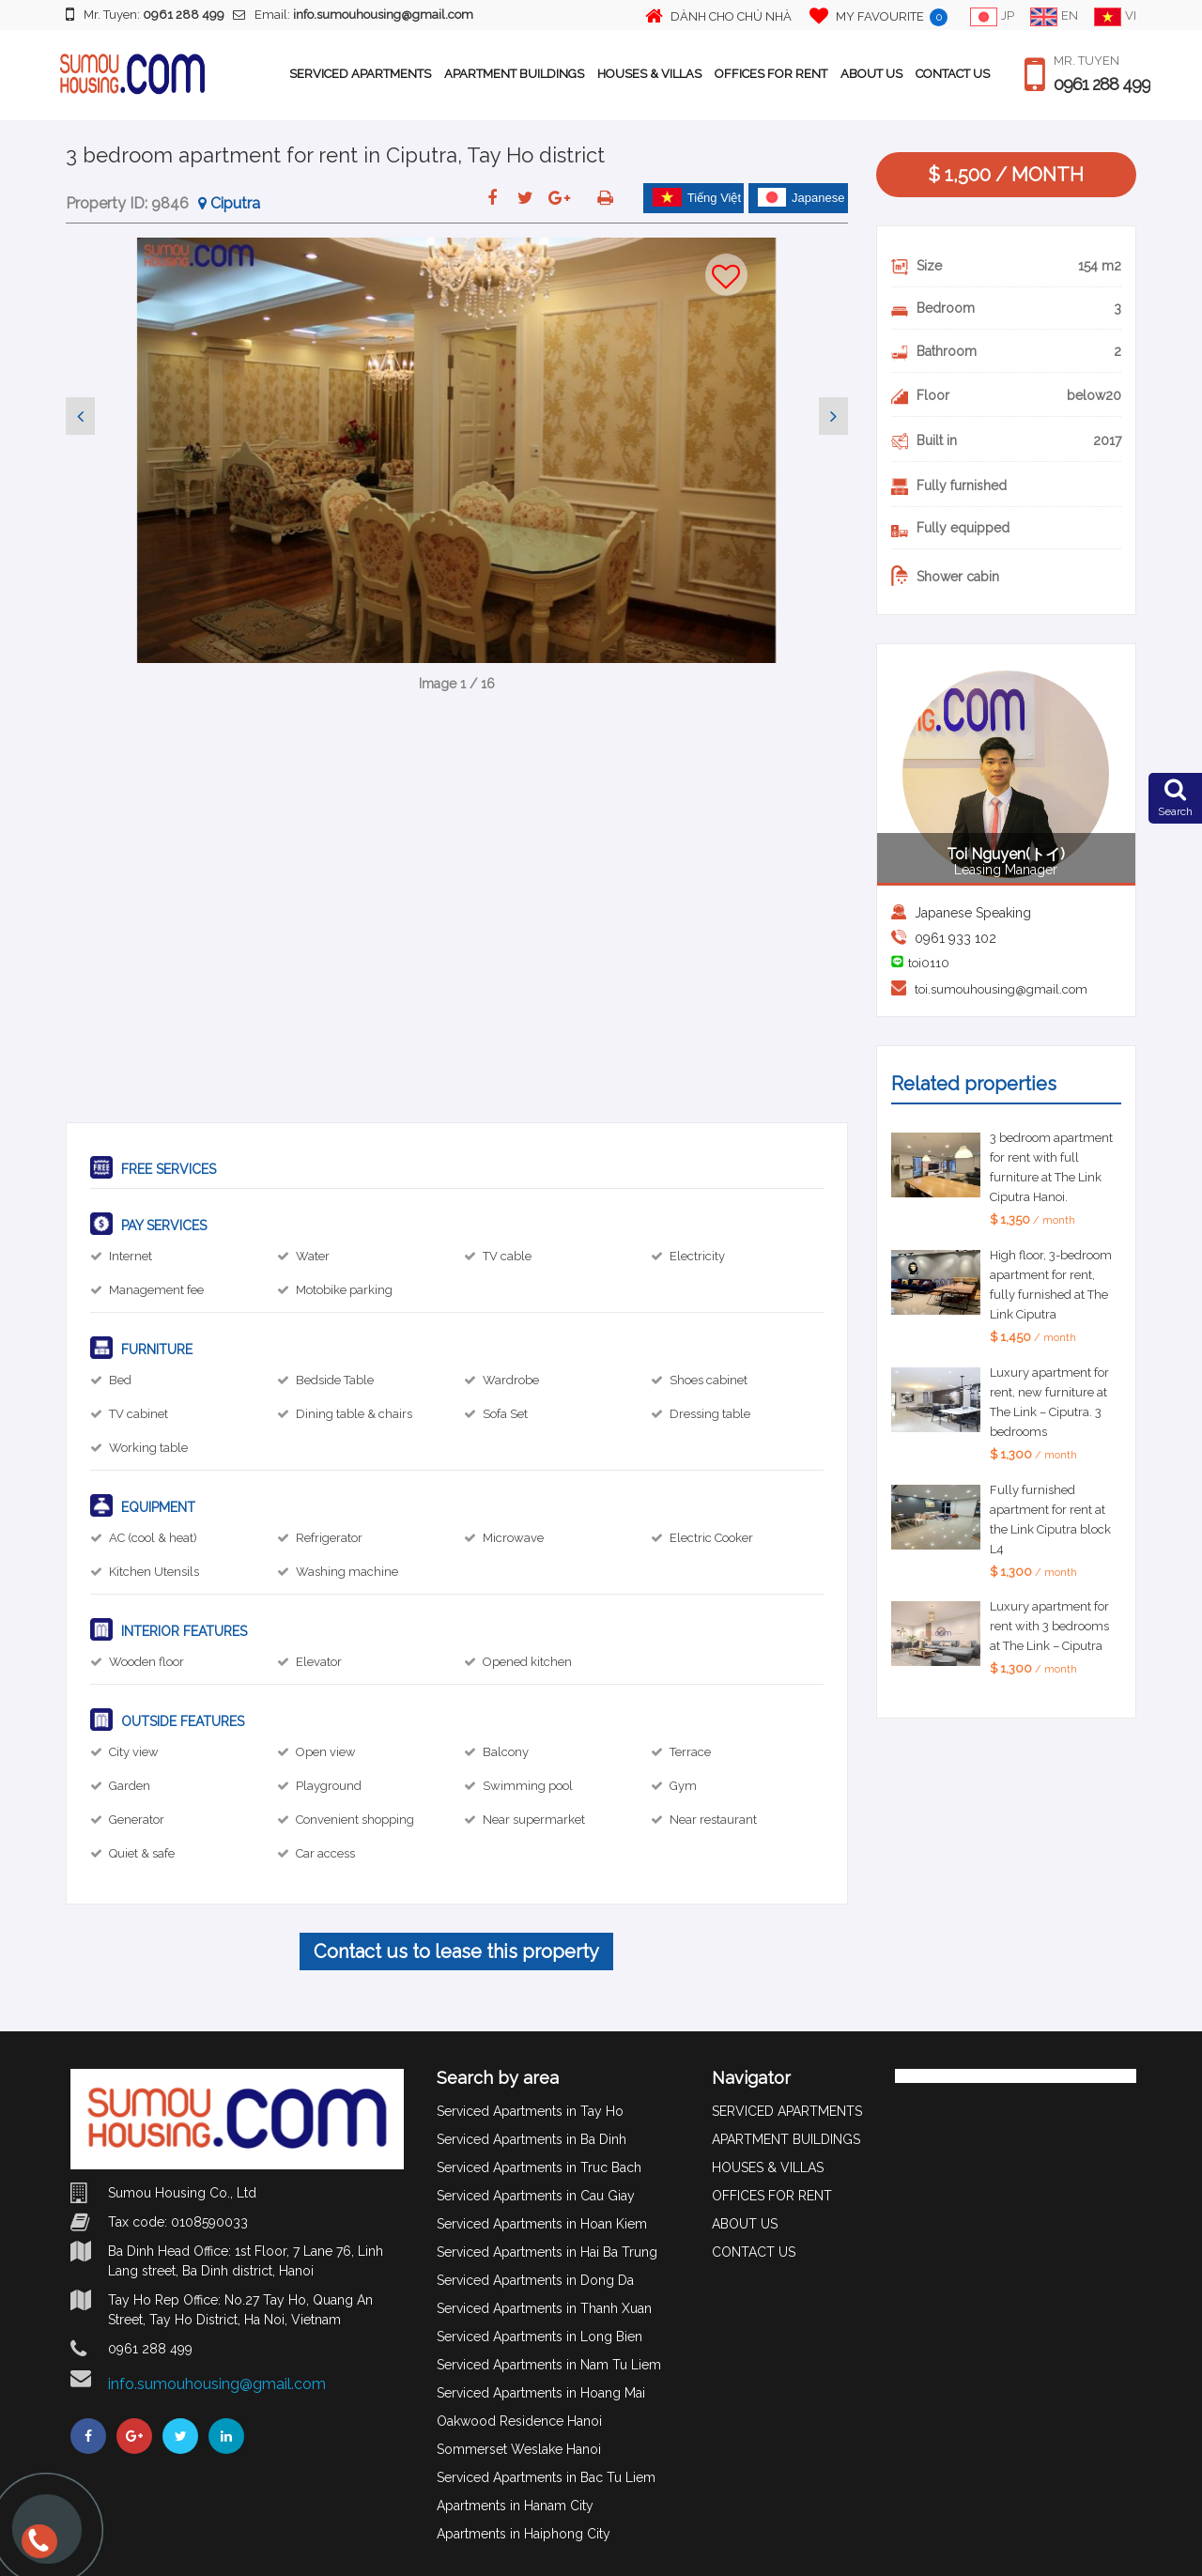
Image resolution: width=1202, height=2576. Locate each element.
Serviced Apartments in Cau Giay (536, 2195)
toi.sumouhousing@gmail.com (1001, 989)
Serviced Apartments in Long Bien (539, 2336)
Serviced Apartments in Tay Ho (530, 2111)
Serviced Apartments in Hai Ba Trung (547, 2252)
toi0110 (928, 963)
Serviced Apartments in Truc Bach (539, 2167)
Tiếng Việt (697, 197)
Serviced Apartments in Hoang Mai (541, 2392)
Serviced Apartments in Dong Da (535, 2280)
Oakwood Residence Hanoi (519, 2421)
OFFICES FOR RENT (771, 74)
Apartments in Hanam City (515, 2505)
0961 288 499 (1102, 84)
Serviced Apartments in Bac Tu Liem (546, 2477)
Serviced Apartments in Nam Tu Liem (549, 2364)
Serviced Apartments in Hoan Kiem (542, 2223)
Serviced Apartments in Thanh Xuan (544, 2308)
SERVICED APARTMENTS (360, 74)
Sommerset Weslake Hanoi (519, 2449)
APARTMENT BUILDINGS (514, 74)
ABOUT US (871, 74)
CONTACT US (953, 74)
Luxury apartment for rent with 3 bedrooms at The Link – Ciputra (1049, 1626)
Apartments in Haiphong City (523, 2533)
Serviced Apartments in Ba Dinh (531, 2139)
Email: (353, 15)
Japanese (801, 197)
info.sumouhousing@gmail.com (217, 2384)
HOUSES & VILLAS (649, 74)
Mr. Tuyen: (145, 14)
